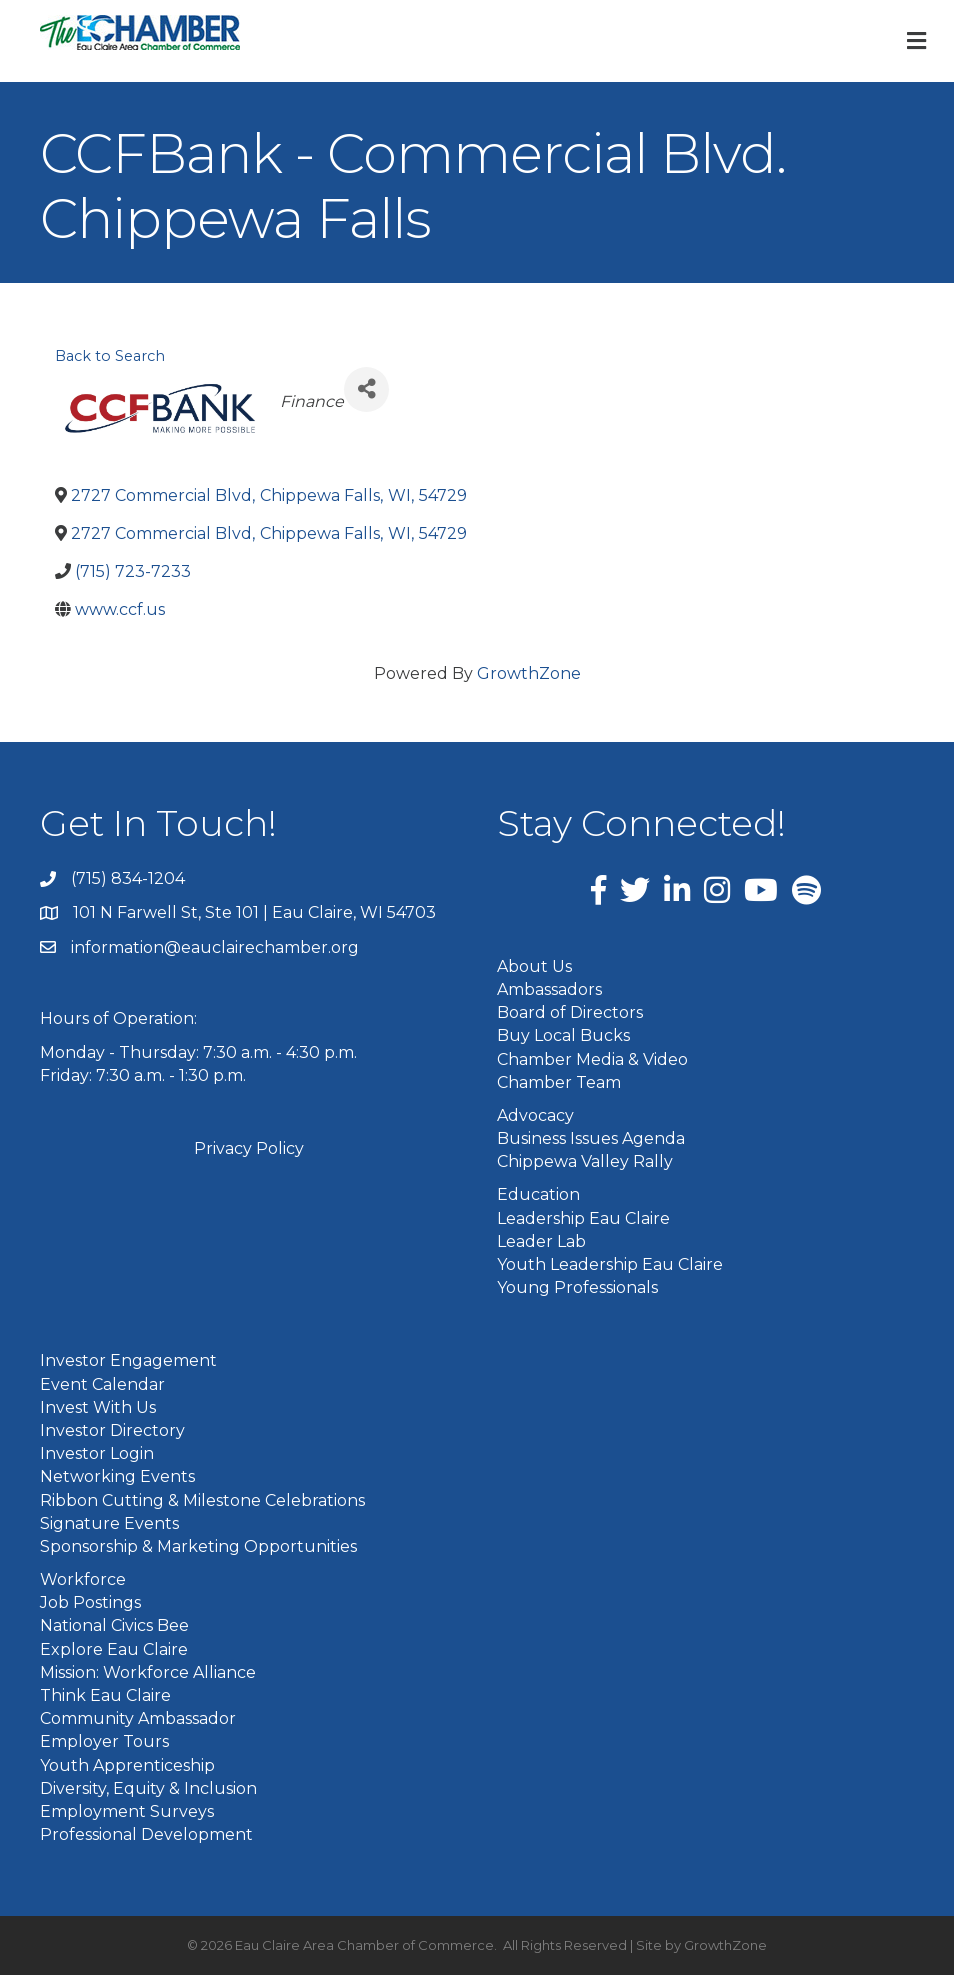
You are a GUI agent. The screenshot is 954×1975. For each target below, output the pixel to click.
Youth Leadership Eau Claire (610, 1264)
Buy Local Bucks (563, 1035)
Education (538, 1194)
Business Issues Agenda (591, 1138)
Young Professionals (577, 1287)
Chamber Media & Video (592, 1059)
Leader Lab (541, 1241)
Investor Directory (112, 1430)
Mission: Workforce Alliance (148, 1672)
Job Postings (90, 1602)
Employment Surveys (127, 1811)
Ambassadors (549, 989)
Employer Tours (104, 1741)
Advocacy (535, 1115)
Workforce (83, 1579)
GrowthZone (529, 673)
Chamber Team (559, 1082)
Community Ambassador (138, 1718)
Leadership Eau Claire (583, 1218)
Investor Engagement (128, 1360)
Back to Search (110, 356)
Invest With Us (98, 1407)
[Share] (366, 389)
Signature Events (109, 1523)
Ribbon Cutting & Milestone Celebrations (202, 1500)
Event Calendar (102, 1384)
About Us (534, 966)
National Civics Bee (114, 1625)
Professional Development (146, 1834)
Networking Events (117, 1476)
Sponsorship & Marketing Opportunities (198, 1546)
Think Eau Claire (105, 1695)
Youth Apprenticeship (127, 1765)
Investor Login (97, 1453)
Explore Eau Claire (114, 1649)
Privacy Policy (249, 1148)
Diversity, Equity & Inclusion (148, 1788)
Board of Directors (570, 1012)
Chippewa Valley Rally (585, 1161)
